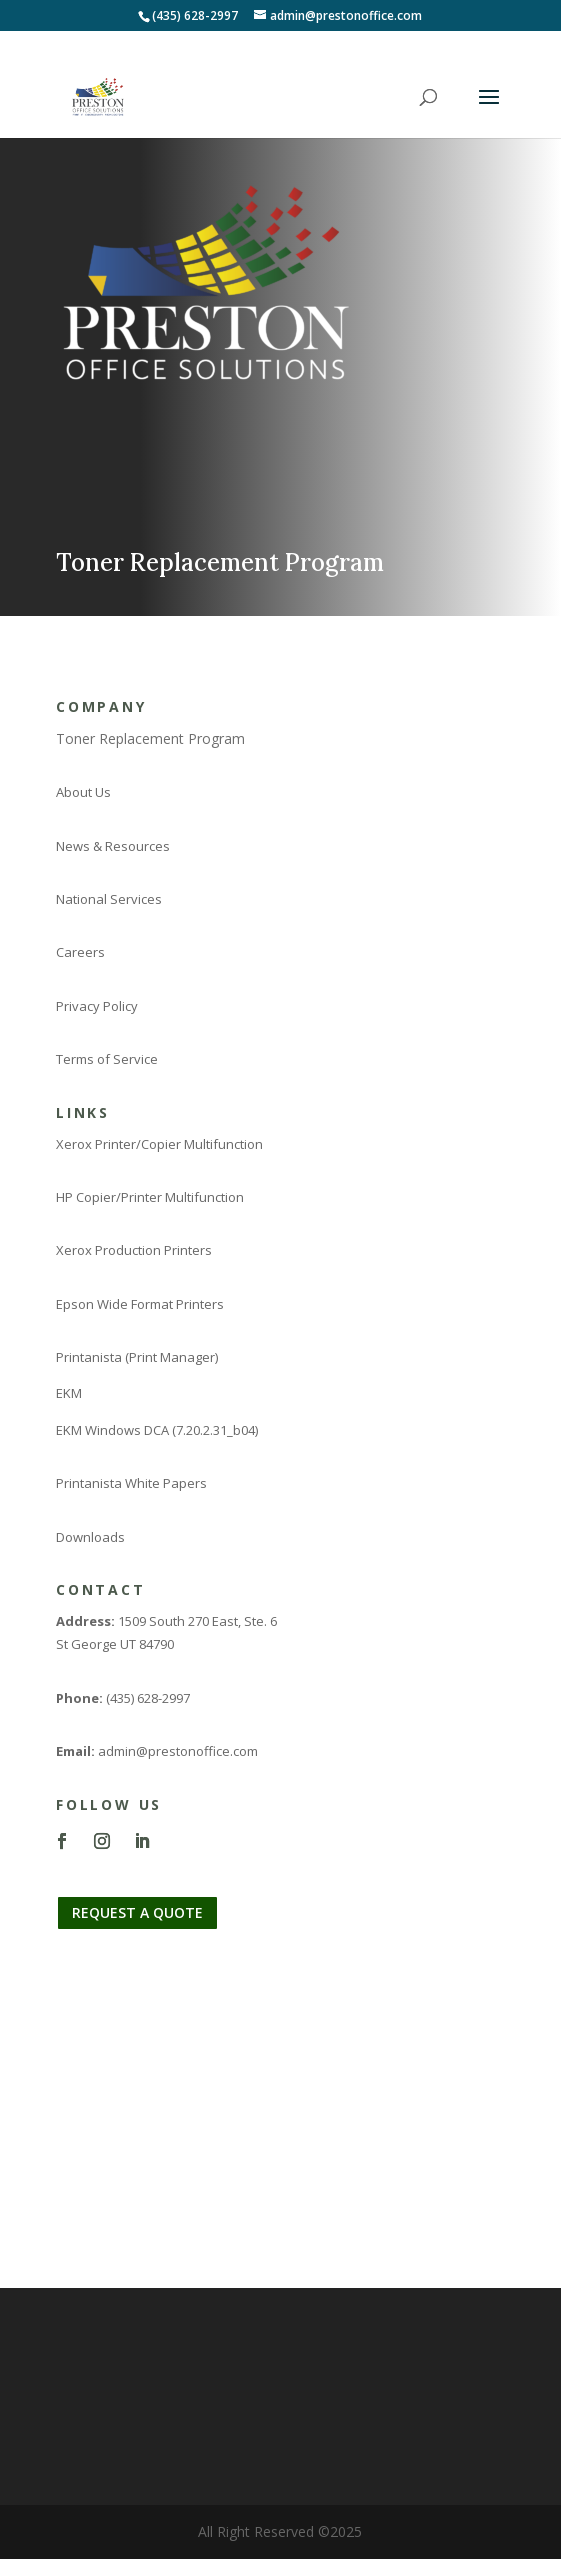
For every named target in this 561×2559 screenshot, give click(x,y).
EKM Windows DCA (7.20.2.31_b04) (157, 1430)
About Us (83, 792)
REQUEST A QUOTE (137, 1912)
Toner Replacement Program (150, 738)
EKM (69, 1393)
